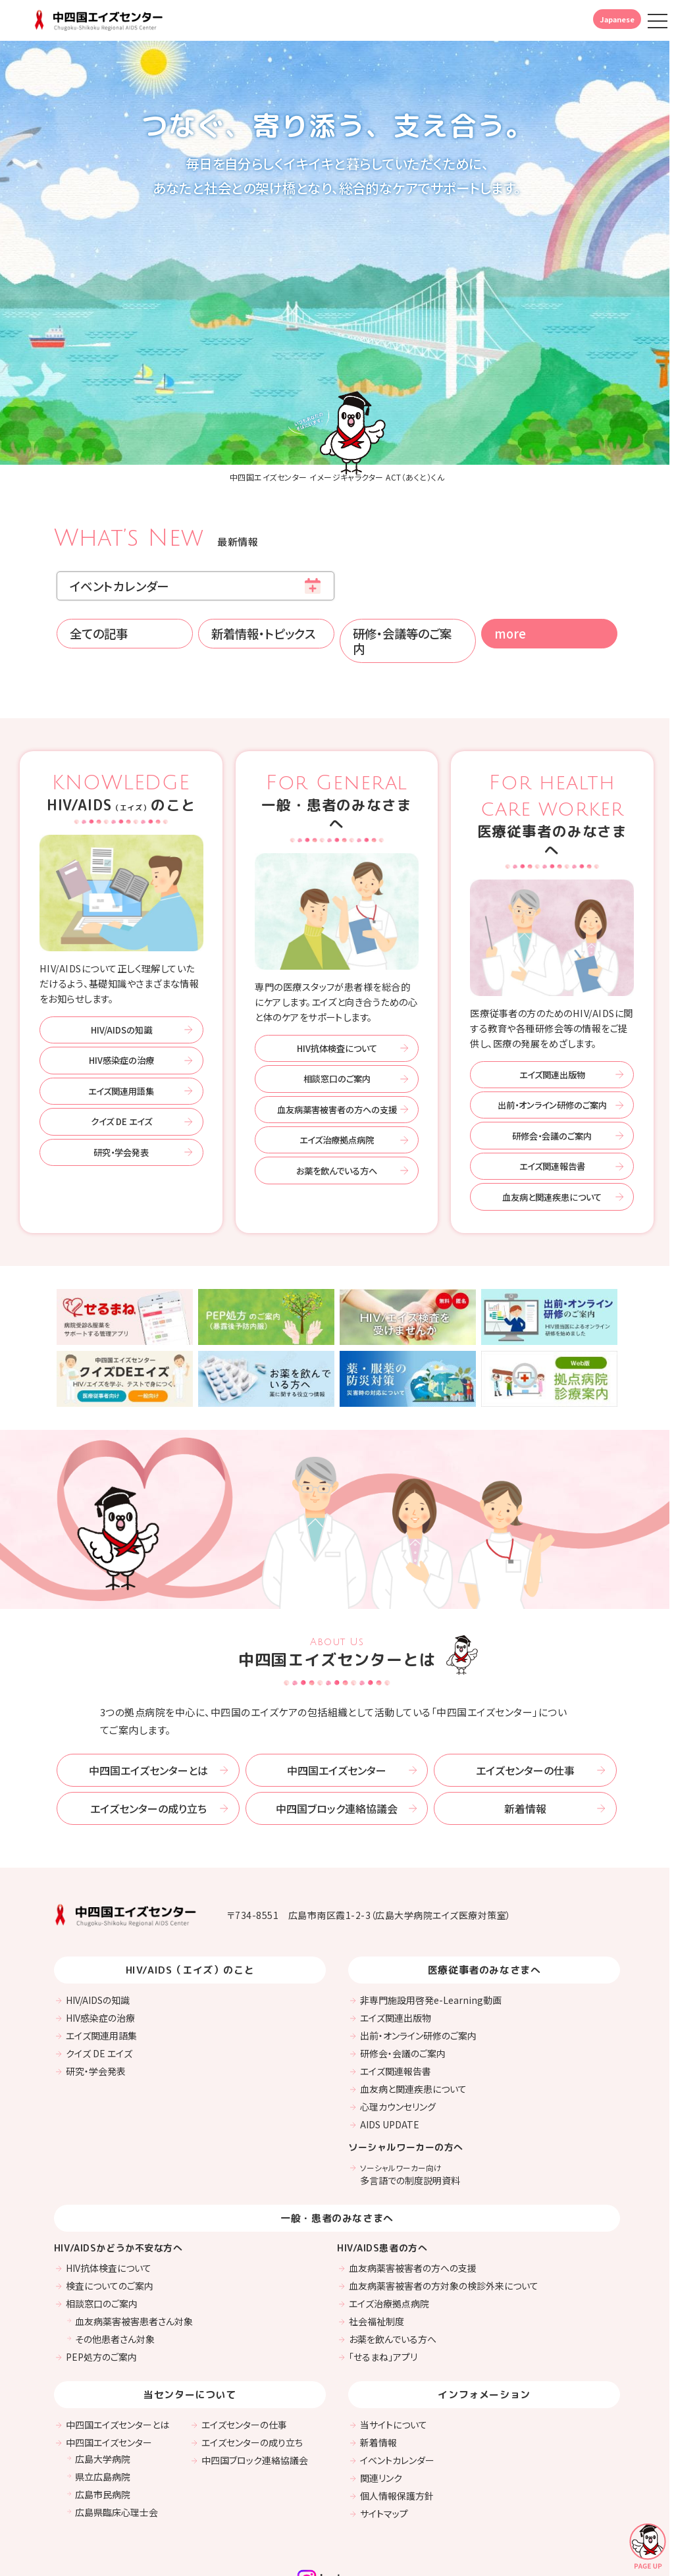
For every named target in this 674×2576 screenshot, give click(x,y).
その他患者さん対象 (115, 2251)
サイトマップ (384, 2425)
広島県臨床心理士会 (116, 2424)
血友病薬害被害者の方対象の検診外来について (443, 2198)
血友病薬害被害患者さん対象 (134, 2233)
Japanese (617, 19)
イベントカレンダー (119, 498)
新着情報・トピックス (263, 546)
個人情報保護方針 (397, 2408)
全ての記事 (99, 546)
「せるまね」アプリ (383, 2269)
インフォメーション (484, 2307)
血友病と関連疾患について (552, 1109)
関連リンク (381, 2390)
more (510, 546)
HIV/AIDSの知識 (121, 943)
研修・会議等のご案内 (402, 553)
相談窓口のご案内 (337, 992)
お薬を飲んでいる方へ (336, 1083)
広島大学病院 (102, 2371)
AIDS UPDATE (389, 2037)
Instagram (336, 2490)
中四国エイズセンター (336, 1683)
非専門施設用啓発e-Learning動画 (431, 1913)
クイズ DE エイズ (121, 1034)
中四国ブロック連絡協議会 (337, 1721)
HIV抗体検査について (337, 961)
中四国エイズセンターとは (148, 1683)
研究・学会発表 (121, 1065)
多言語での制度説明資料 (410, 2087)
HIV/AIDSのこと (121, 705)
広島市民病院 (102, 2406)
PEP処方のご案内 (101, 2269)
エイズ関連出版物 (552, 987)
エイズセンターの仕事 (525, 1683)
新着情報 (525, 1721)
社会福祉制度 (376, 2233)
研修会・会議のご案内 (552, 1048)
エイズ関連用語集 (121, 1004)
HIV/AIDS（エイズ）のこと (190, 1883)
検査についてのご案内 (109, 2198)
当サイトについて (393, 2337)
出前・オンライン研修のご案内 (552, 1018)
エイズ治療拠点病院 (336, 1053)
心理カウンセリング (398, 2019)
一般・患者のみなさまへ (337, 715)
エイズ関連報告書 (552, 1079)
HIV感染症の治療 (121, 973)
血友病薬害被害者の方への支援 (337, 1022)
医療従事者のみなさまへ (552, 728)
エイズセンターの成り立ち (148, 1721)
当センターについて (189, 2307)
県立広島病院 (102, 2389)
